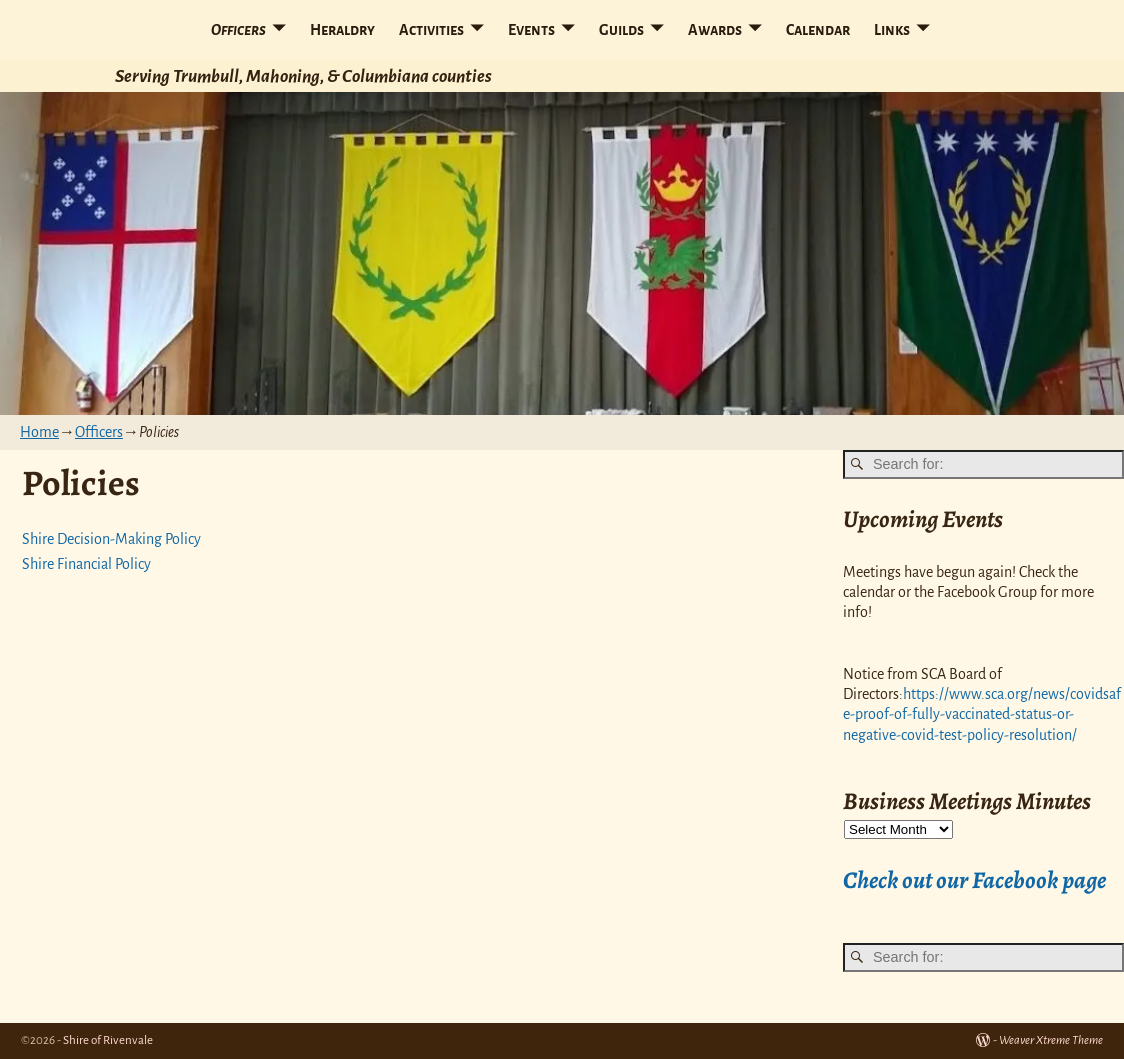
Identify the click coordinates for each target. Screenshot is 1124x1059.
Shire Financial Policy (86, 564)
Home (39, 432)
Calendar (818, 30)
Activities (431, 30)
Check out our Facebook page (974, 880)
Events (531, 30)
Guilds (621, 30)
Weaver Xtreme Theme (1051, 1040)
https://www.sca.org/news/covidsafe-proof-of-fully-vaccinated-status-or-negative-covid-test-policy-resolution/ (982, 714)
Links (892, 30)
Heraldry (342, 30)
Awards (715, 30)
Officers (238, 30)
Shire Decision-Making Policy (111, 539)
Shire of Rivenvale (108, 1040)
